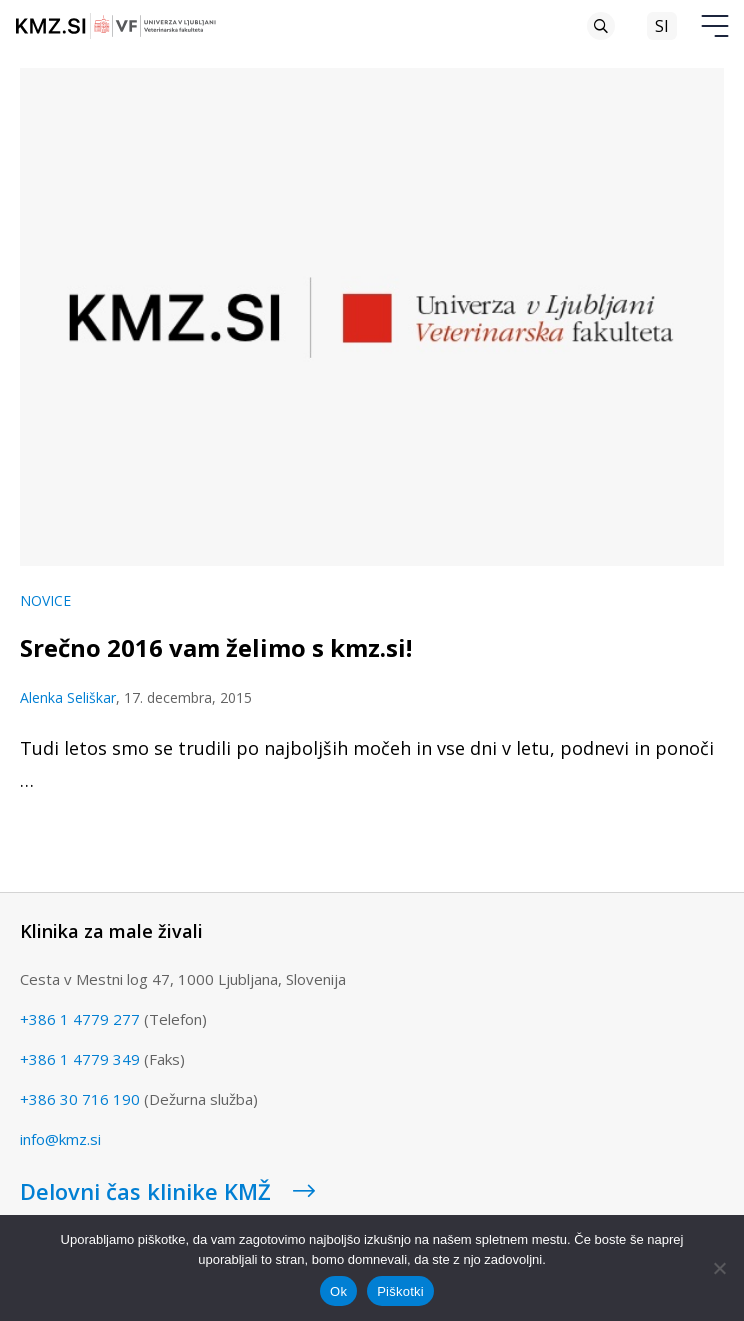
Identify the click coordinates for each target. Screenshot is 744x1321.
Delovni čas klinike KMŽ (167, 1191)
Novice (45, 600)
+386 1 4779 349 (80, 1059)
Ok (338, 1291)
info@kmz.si (60, 1139)
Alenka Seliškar (68, 697)
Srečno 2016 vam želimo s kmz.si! (216, 647)
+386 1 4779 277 (80, 1019)
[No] (719, 1268)
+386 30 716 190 (80, 1099)
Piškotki (400, 1291)
